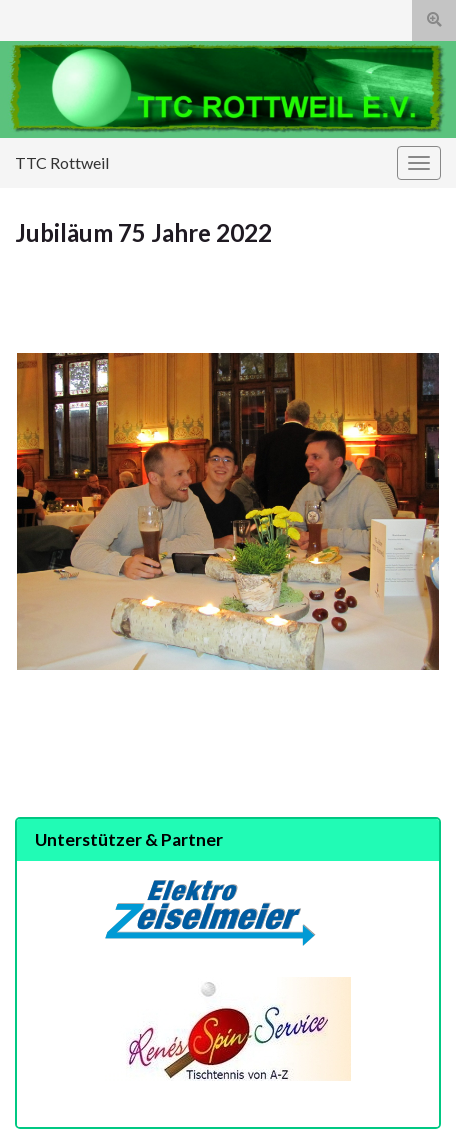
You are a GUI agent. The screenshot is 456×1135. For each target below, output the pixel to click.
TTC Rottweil (62, 162)
